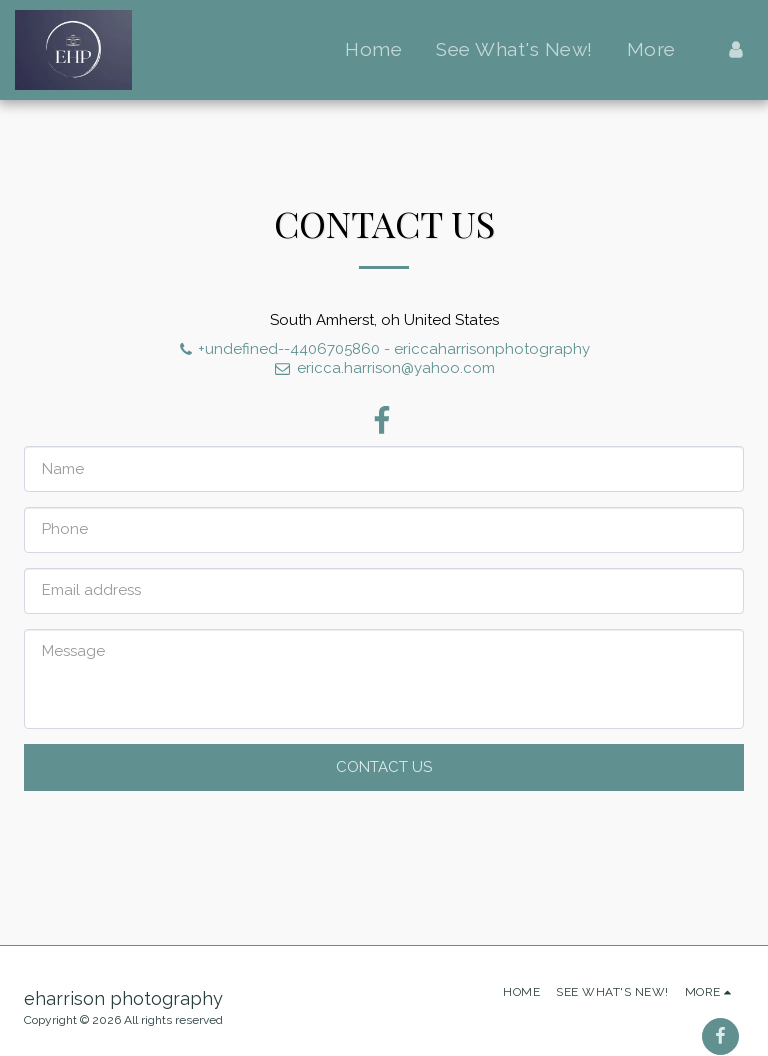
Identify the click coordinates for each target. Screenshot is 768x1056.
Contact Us (384, 767)
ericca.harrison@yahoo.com (384, 368)
